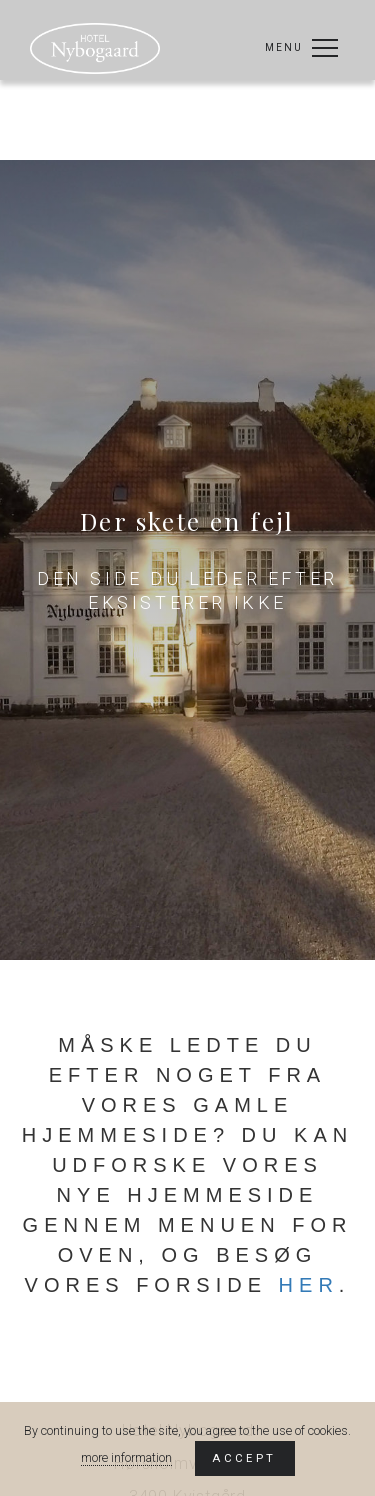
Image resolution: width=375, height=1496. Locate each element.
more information (126, 1457)
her (309, 1285)
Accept (244, 1458)
